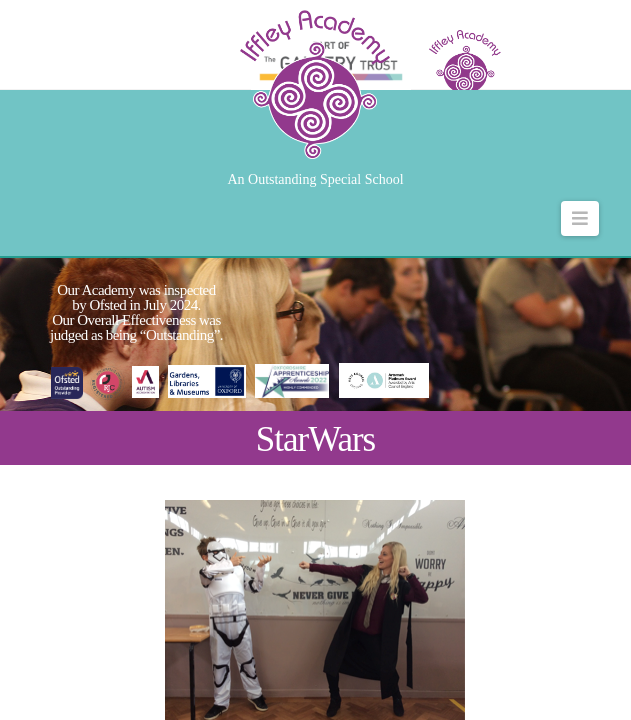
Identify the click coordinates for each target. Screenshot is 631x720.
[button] (580, 218)
